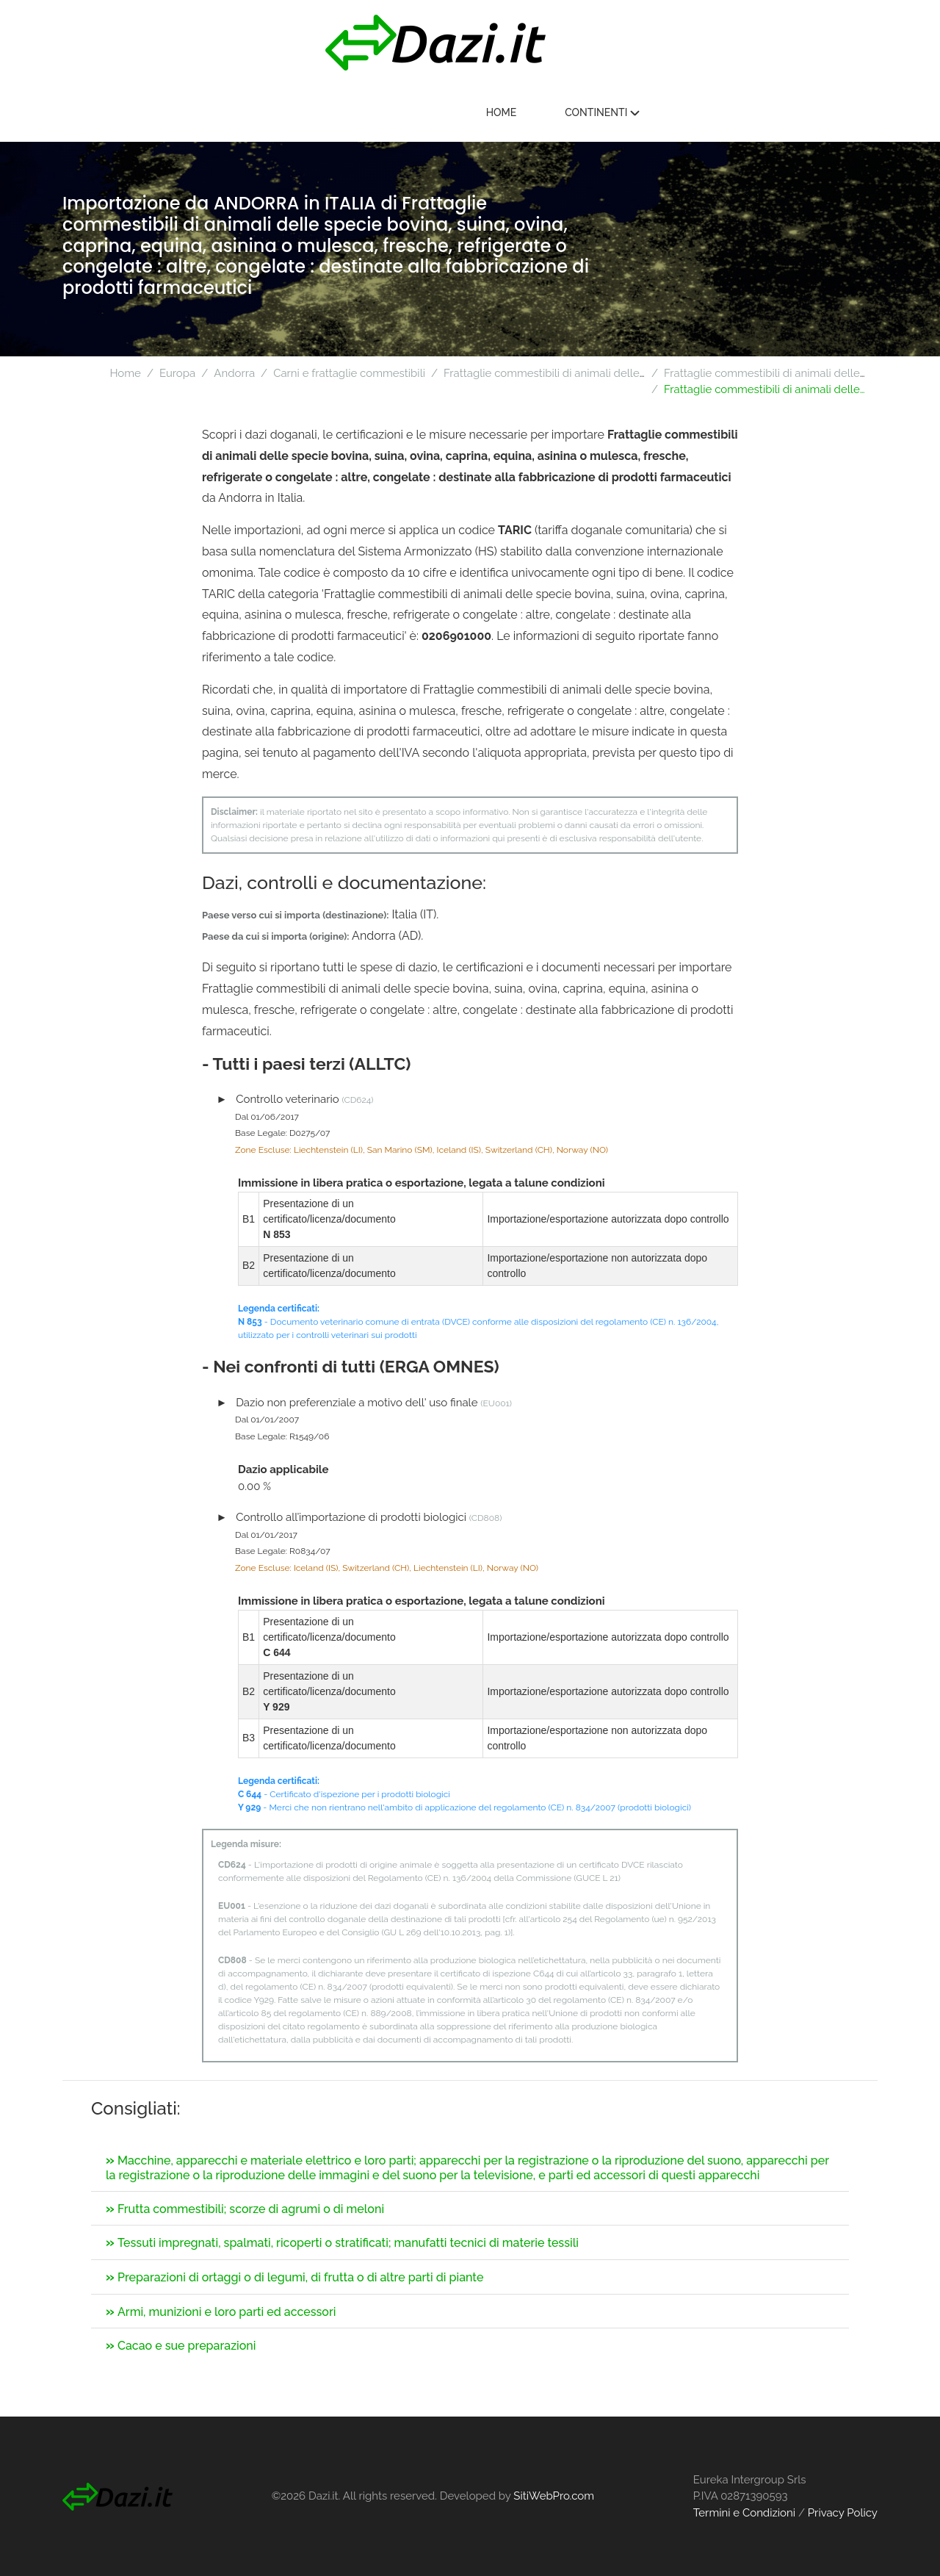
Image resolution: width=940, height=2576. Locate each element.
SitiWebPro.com (553, 2496)
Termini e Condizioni (744, 2512)
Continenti (817, 113)
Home (716, 113)
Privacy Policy (843, 2512)
